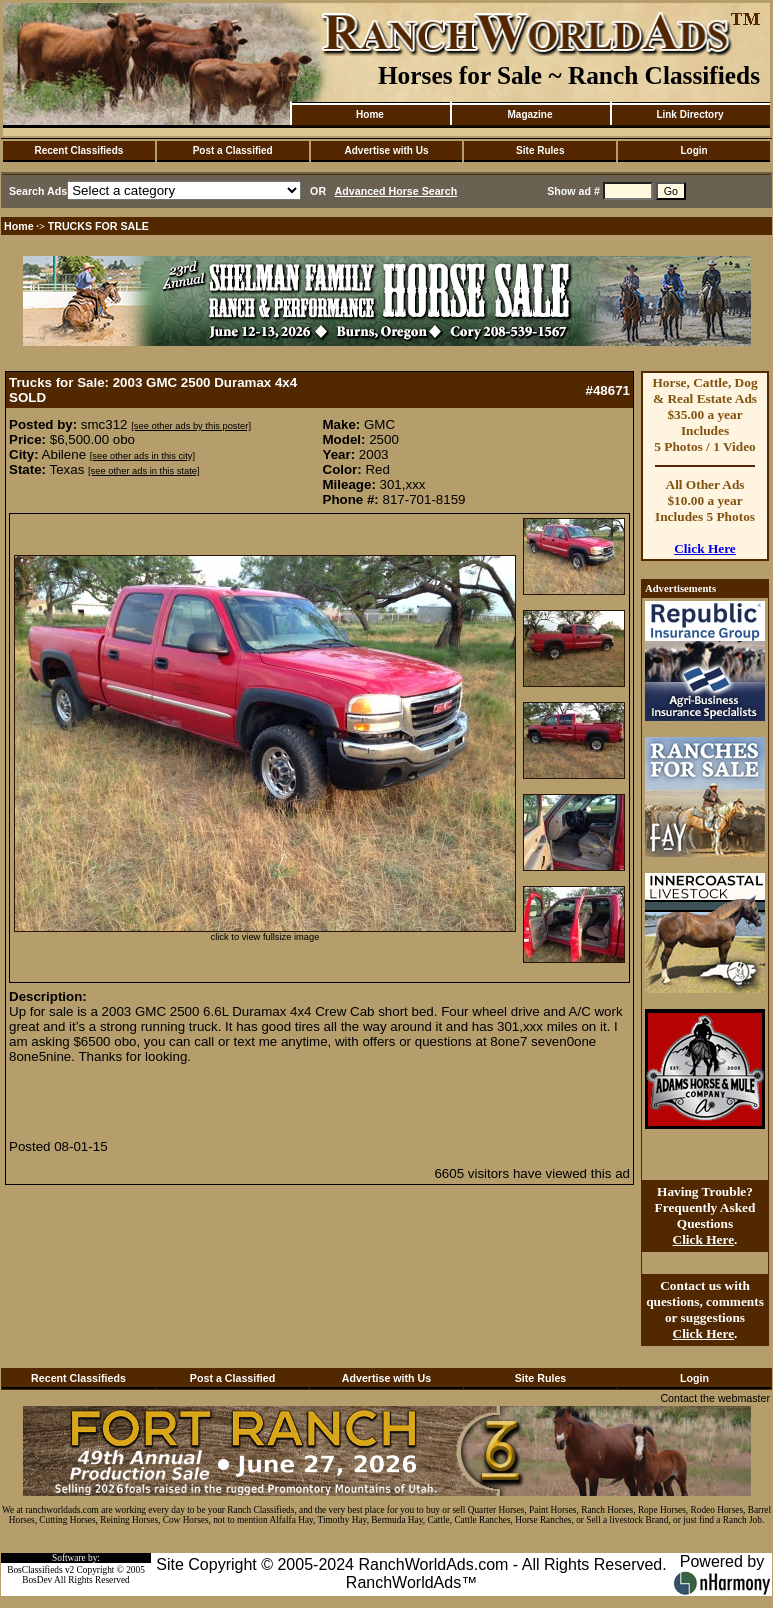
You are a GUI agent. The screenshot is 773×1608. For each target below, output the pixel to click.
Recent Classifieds (78, 150)
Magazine (529, 114)
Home (370, 114)
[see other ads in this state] (143, 471)
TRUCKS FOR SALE (98, 226)
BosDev (37, 1580)
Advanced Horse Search (396, 191)
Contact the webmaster (715, 1398)
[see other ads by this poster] (191, 426)
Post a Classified (233, 150)
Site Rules (540, 150)
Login (693, 150)
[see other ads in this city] (142, 456)
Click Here (705, 548)
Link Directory (689, 114)
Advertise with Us (387, 150)
